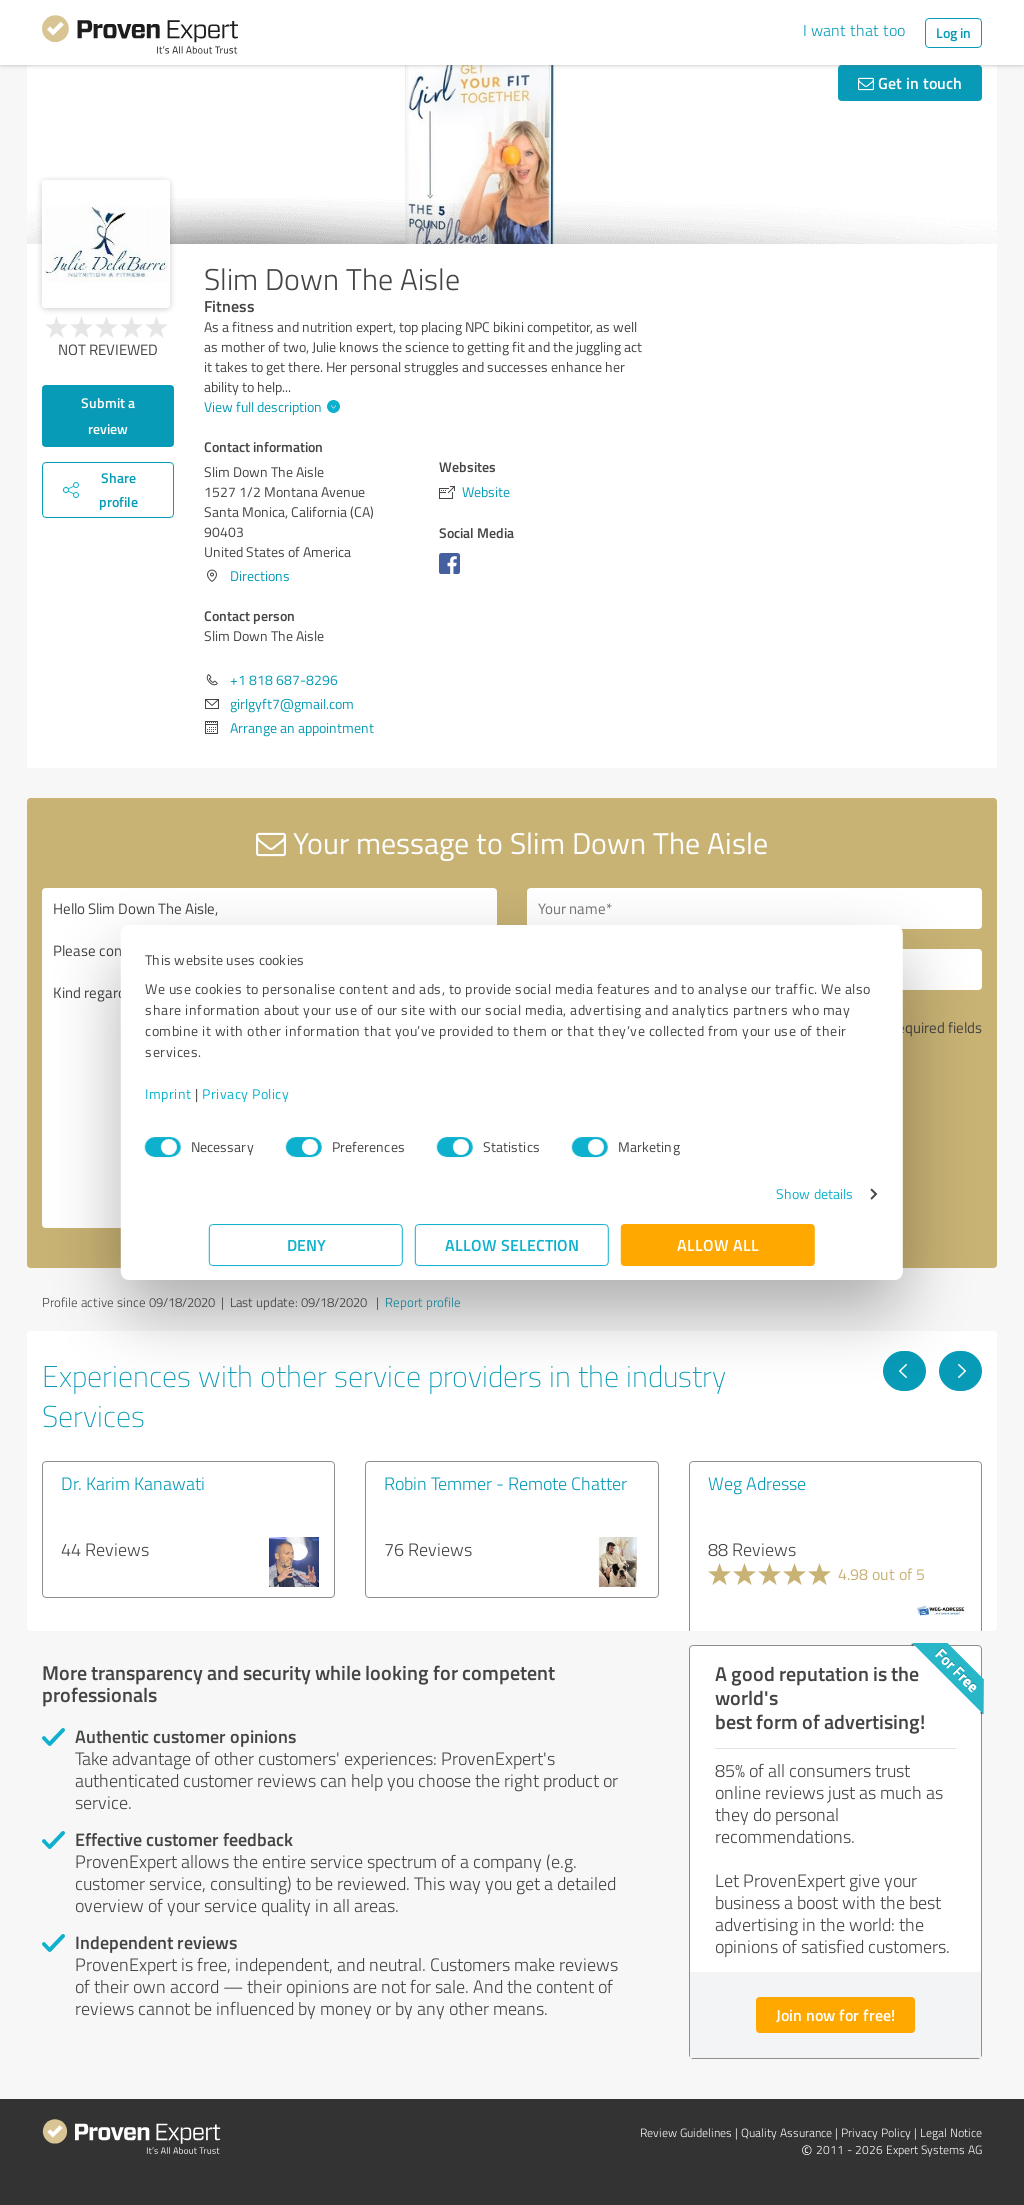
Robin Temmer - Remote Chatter (505, 1483)
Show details (750, 1193)
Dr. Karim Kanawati (133, 1483)
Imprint (232, 1093)
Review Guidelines (686, 2132)
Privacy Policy (309, 1093)
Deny (306, 1244)
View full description (269, 406)
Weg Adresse (757, 1483)
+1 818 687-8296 (284, 679)
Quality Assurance (786, 2132)
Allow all (718, 1244)
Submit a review (108, 415)
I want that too (854, 30)
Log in (953, 32)
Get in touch (910, 82)
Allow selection (512, 1244)
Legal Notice (951, 2132)
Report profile (423, 1302)
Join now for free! (835, 2014)
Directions (260, 575)
